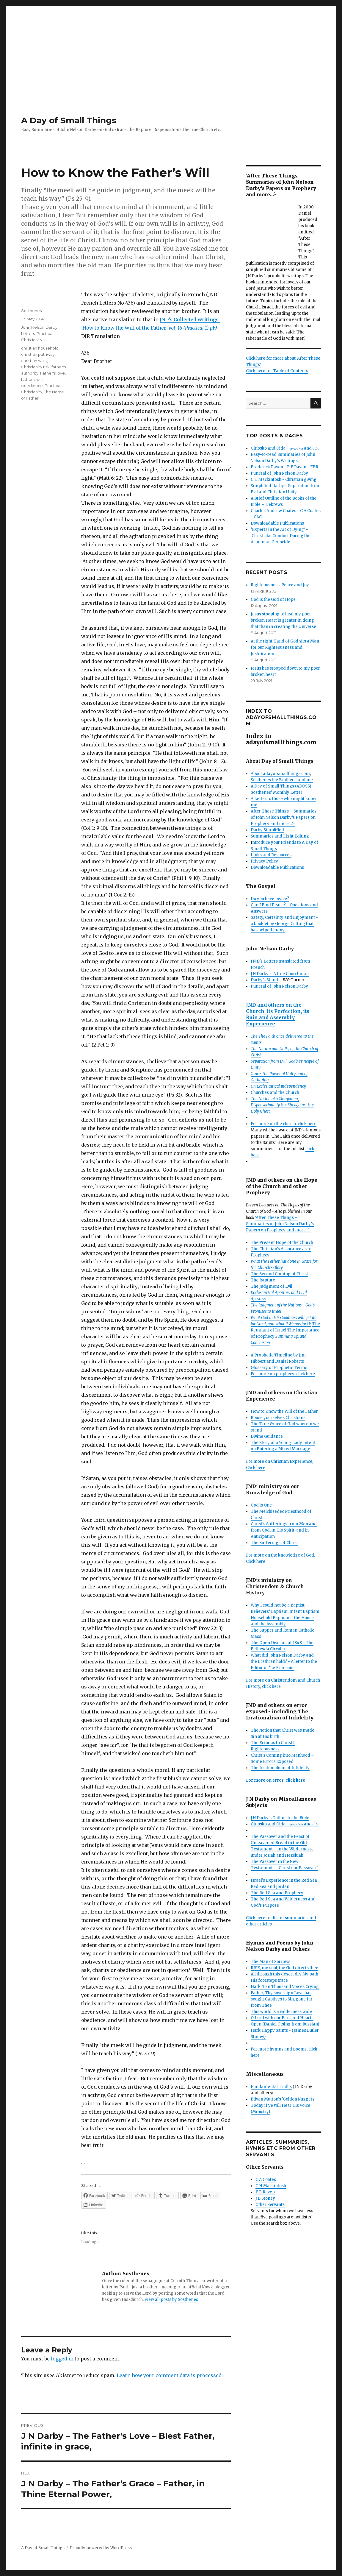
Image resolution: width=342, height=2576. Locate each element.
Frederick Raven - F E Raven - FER (284, 467)
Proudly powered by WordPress (101, 2547)
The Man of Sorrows (270, 1961)
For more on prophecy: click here (283, 1373)
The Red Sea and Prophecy (277, 1892)
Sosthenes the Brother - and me (282, 779)
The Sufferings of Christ (274, 1542)
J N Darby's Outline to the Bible (280, 1817)
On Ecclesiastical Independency (278, 1086)
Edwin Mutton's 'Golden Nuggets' (283, 2099)
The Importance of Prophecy (285, 1336)
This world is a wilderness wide (281, 2011)
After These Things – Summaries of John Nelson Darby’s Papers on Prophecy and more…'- (283, 817)
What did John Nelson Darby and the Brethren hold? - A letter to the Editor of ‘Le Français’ (284, 1661)
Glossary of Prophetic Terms (279, 1367)
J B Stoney (265, 2198)
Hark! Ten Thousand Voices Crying (285, 1986)
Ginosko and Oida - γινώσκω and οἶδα (285, 448)
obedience (32, 385)
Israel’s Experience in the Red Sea (284, 1880)
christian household (40, 348)
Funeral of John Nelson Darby (279, 473)
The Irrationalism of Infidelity (280, 1767)
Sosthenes (31, 310)
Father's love (52, 373)
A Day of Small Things (68, 120)
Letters (28, 333)
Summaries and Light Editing (280, 836)
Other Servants (270, 2204)
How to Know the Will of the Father (284, 1411)
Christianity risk (35, 366)
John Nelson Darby (39, 327)
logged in (62, 2359)
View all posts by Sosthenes (171, 2299)
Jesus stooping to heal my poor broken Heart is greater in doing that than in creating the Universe (283, 620)
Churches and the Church (275, 1092)
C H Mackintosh (270, 2185)
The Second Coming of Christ (279, 1273)
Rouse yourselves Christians (278, 1417)
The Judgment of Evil (271, 1286)
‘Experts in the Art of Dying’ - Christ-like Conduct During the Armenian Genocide (280, 536)
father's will (31, 379)
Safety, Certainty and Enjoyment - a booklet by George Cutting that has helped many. (284, 924)
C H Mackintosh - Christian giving (283, 479)
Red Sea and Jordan (270, 1886)
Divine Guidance (267, 1436)
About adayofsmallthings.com (280, 773)
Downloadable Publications (277, 523)
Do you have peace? (270, 898)
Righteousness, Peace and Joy (280, 584)
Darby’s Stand (264, 980)
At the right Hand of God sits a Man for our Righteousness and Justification (285, 647)
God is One (261, 1505)
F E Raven (265, 2192)
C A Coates (265, 2179)
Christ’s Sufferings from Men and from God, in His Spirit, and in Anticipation (284, 1530)
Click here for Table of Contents (277, 370)
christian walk (34, 360)
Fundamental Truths (271, 2086)
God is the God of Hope (273, 599)
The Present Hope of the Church (282, 1242)
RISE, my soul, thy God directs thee (284, 1967)
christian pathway (38, 354)
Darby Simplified (267, 829)
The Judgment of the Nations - (278, 1305)
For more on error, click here (275, 1780)
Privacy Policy (264, 861)
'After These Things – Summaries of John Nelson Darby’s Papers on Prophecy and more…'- (280, 1224)
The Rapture (263, 1280)
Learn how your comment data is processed (169, 2375)
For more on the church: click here (283, 1123)
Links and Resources (271, 854)
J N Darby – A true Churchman (280, 973)
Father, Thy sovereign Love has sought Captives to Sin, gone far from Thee (282, 1999)
